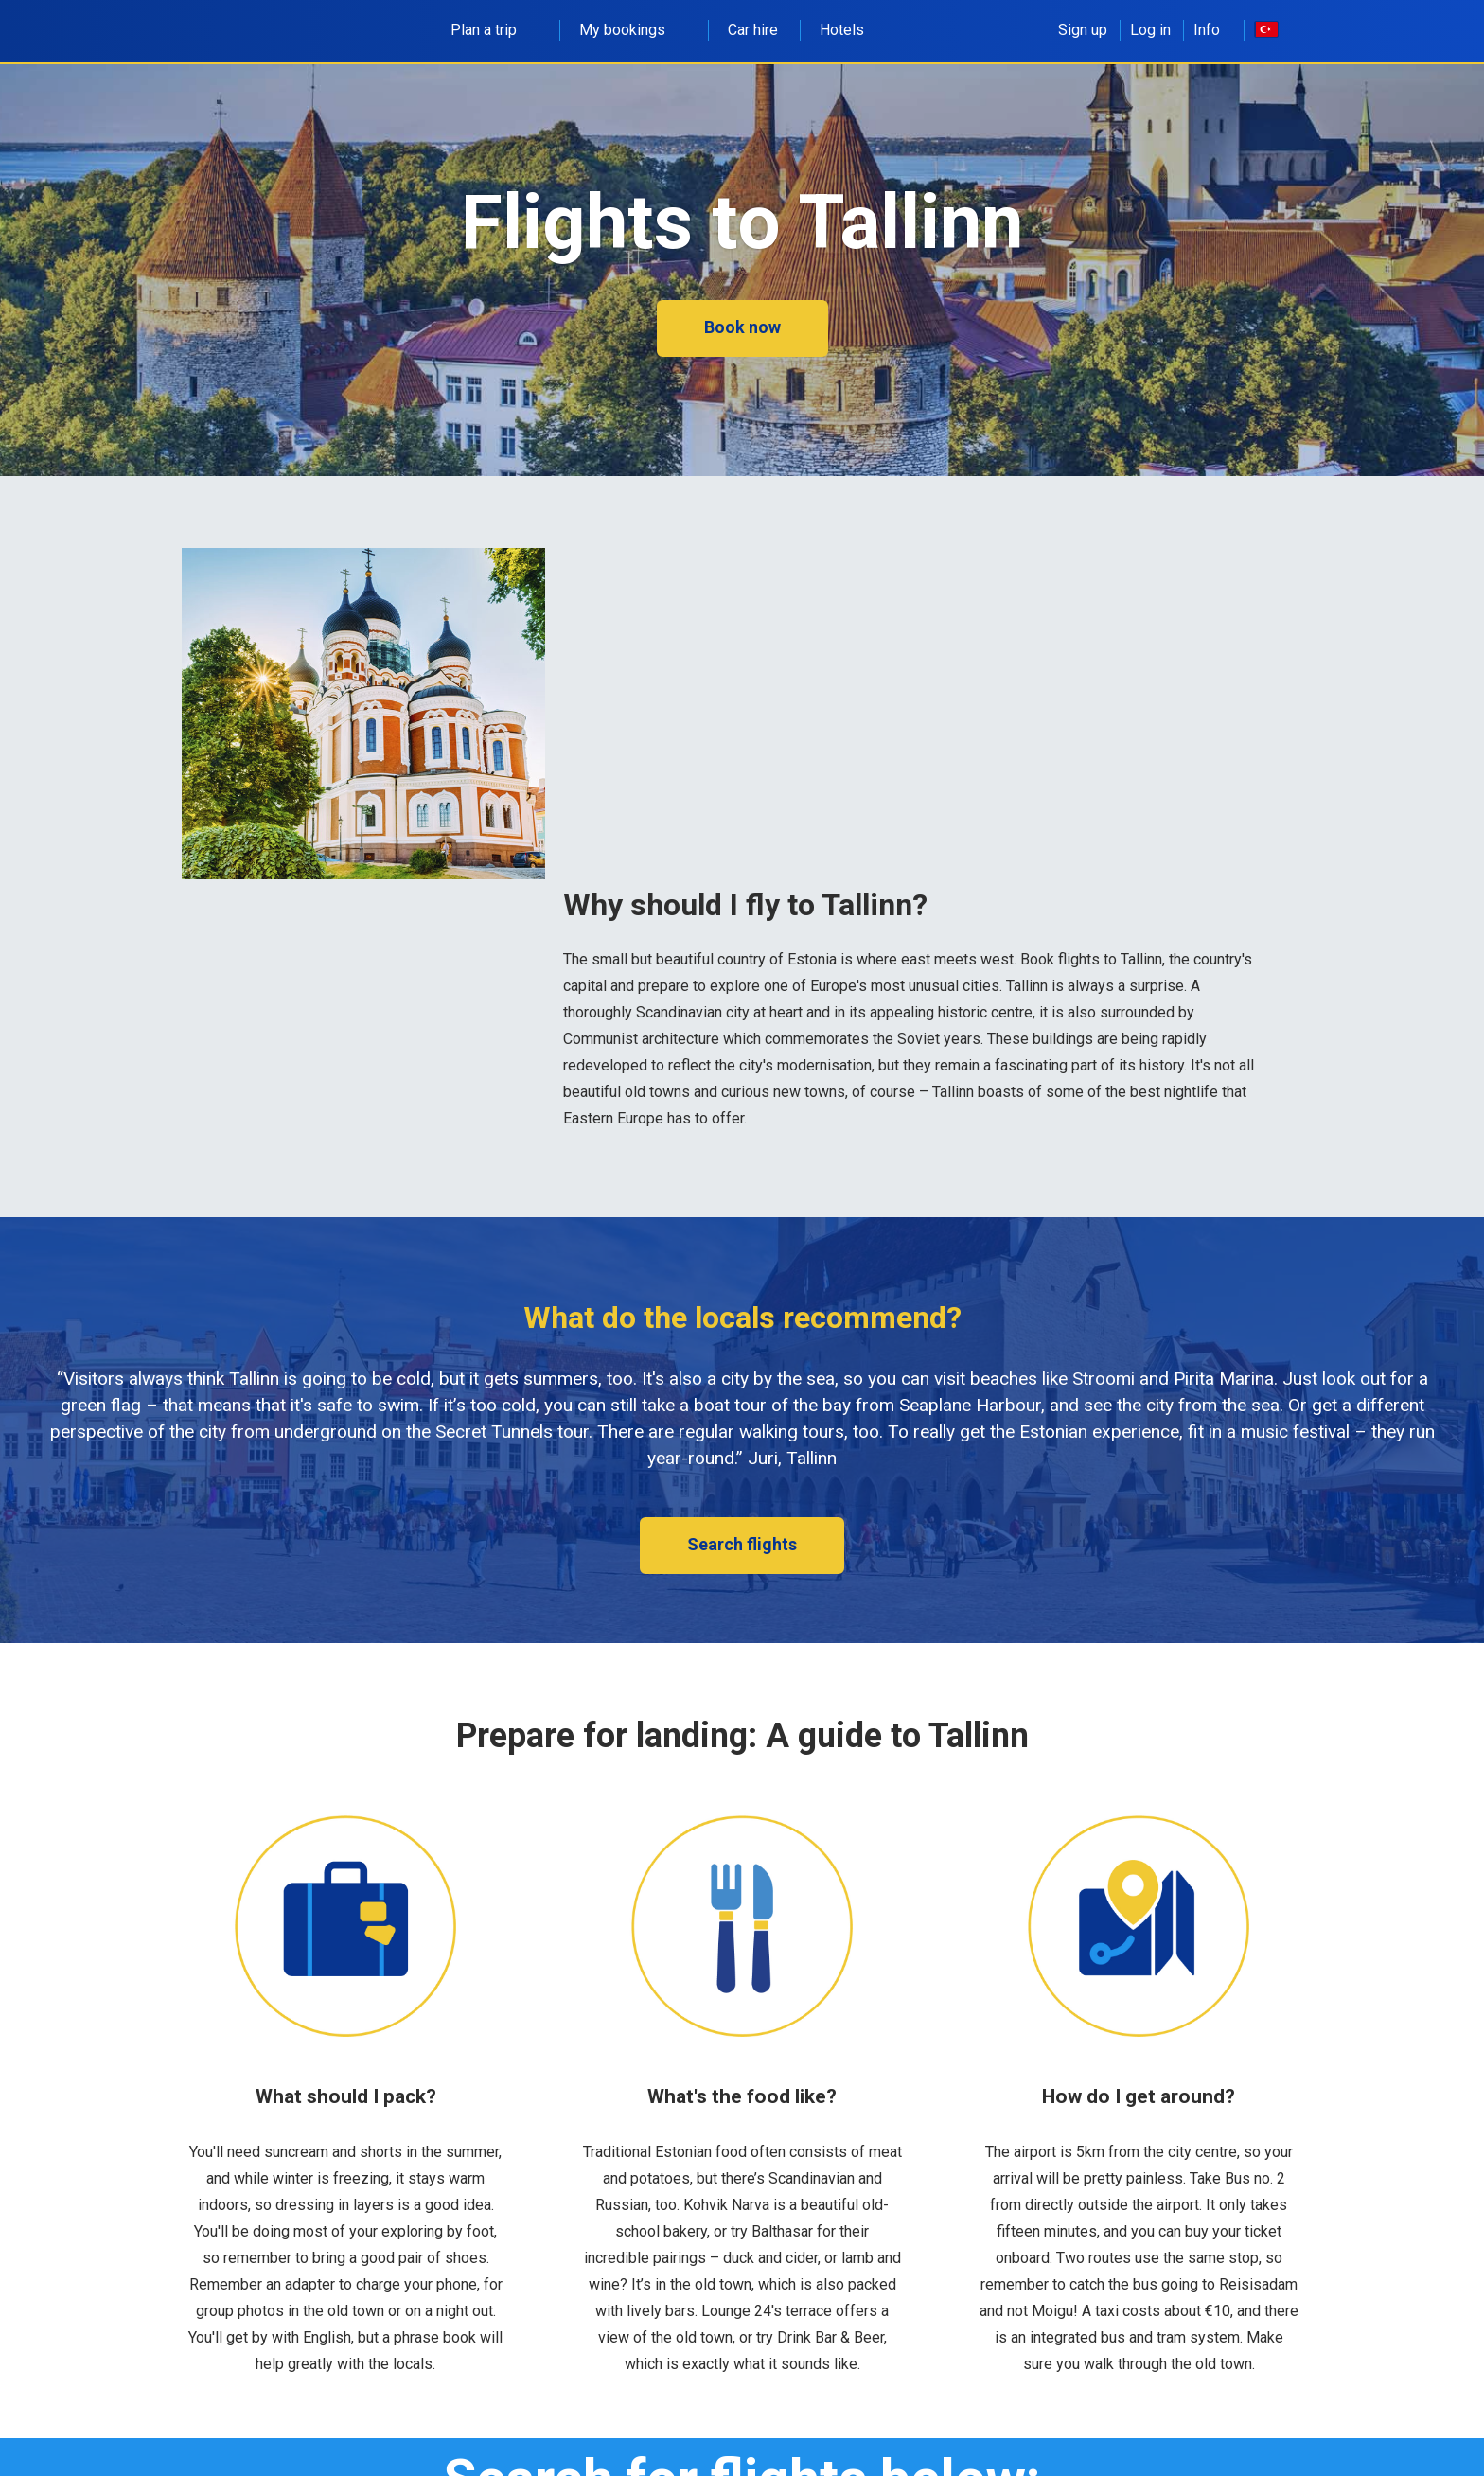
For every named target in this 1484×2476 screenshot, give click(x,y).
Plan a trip (494, 30)
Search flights (742, 1544)
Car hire (753, 30)
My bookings (632, 30)
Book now (742, 327)
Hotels (842, 30)
